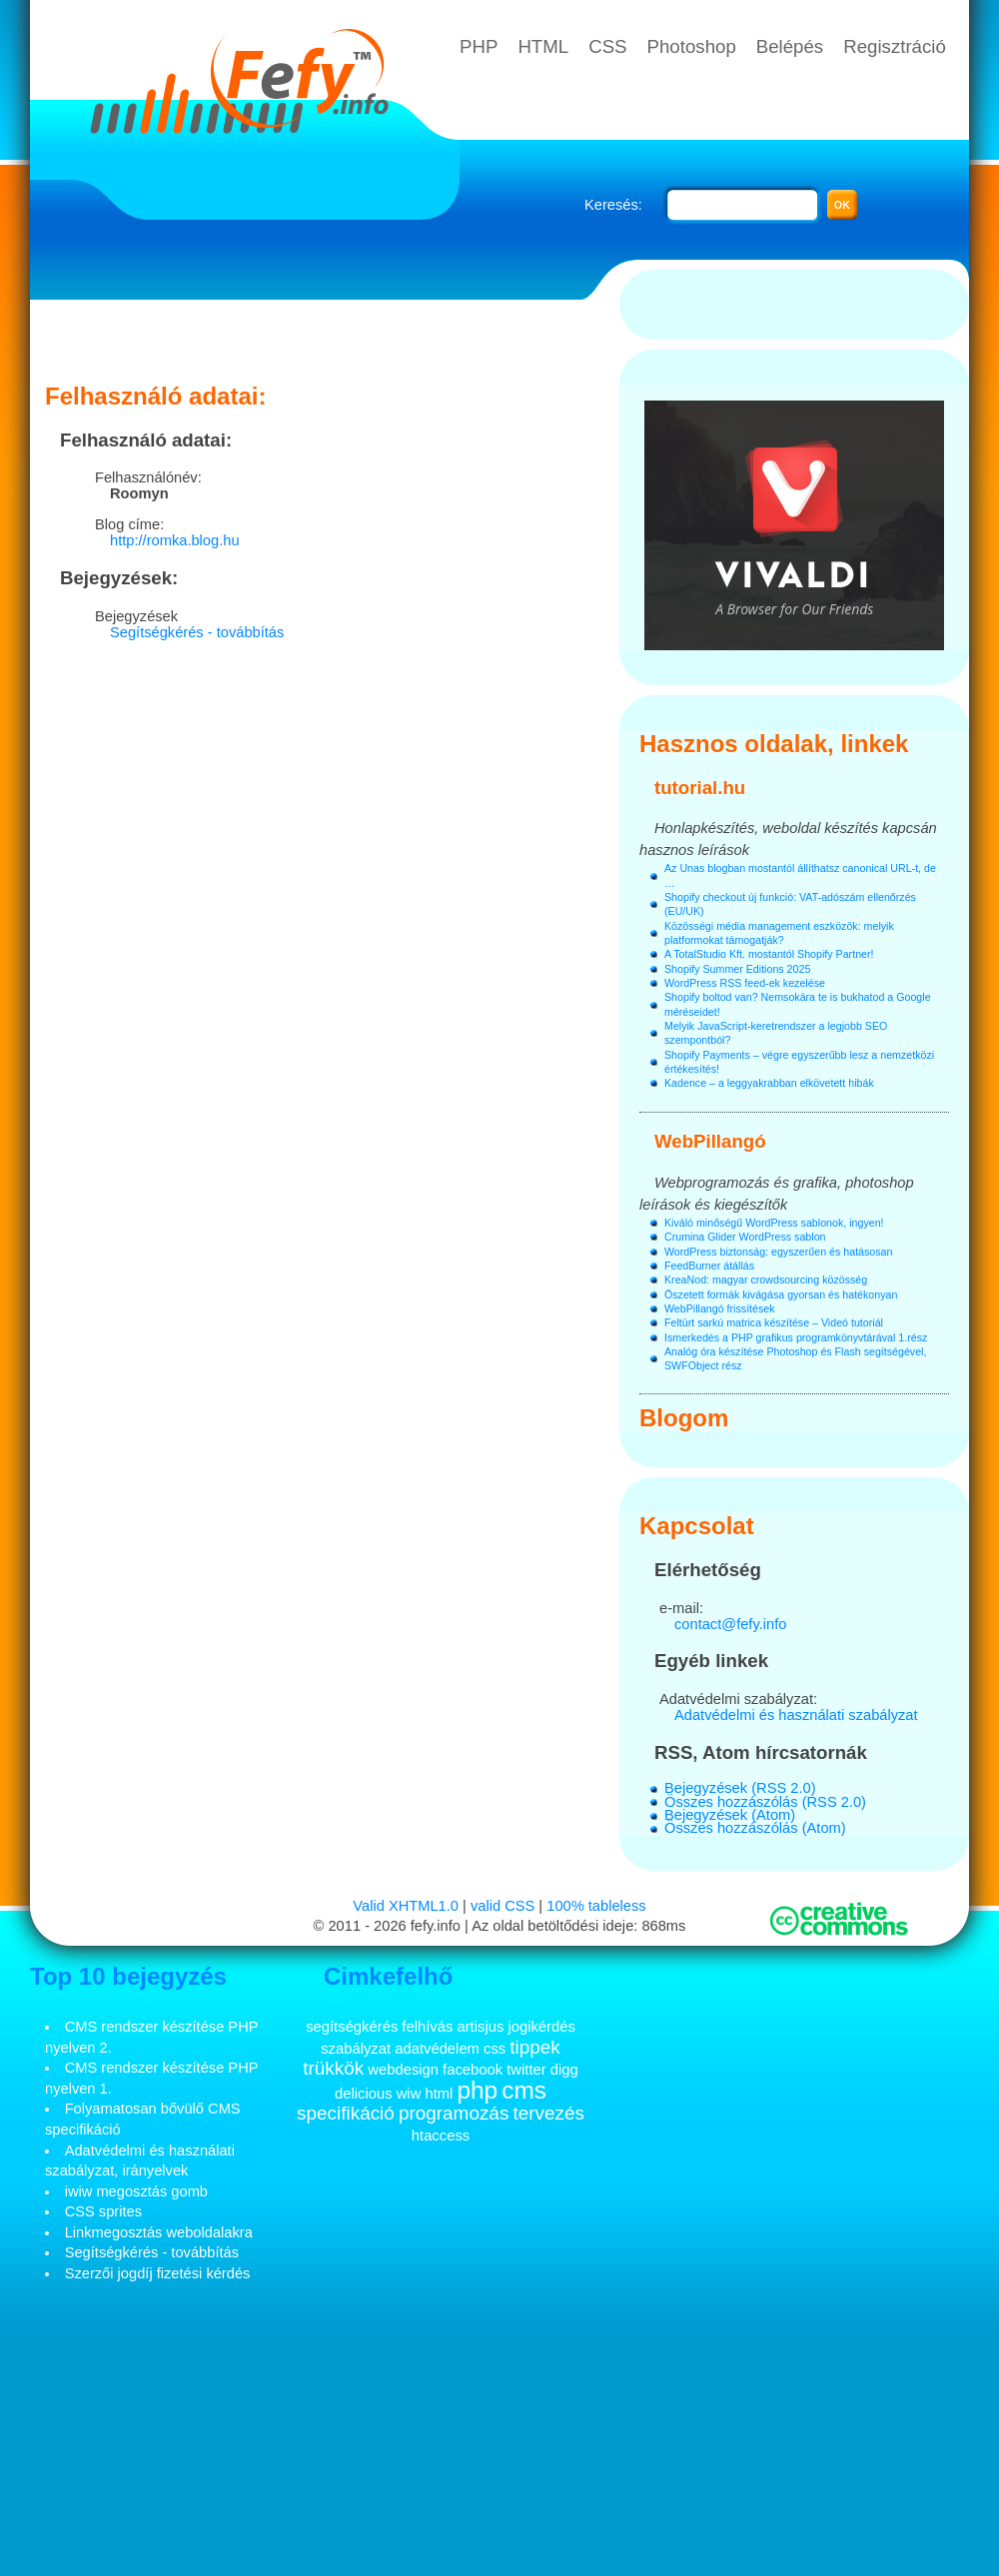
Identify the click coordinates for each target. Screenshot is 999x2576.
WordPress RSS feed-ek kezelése (744, 983)
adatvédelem (437, 2049)
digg (564, 2070)
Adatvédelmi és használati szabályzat (796, 1715)
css (494, 2049)
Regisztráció (894, 46)
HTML (542, 46)
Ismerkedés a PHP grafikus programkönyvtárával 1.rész (795, 1337)
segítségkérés (352, 2027)
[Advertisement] (324, 335)
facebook (472, 2070)
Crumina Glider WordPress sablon (744, 1237)
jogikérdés (540, 2027)
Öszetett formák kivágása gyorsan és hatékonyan (780, 1294)
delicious (364, 2094)
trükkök (333, 2068)
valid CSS (502, 1906)
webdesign (403, 2070)
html (439, 2094)
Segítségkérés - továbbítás (197, 632)
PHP (479, 46)
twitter (525, 2070)
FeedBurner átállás (709, 1266)
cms (523, 2090)
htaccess (441, 2136)
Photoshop (691, 46)
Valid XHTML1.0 (406, 1906)
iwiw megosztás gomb (136, 2191)
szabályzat (356, 2049)
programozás (453, 2113)
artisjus (480, 2027)
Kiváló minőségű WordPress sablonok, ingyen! (774, 1223)
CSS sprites (103, 2211)
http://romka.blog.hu (175, 540)
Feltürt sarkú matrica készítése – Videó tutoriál (773, 1322)
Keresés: (613, 205)
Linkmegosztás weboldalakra (159, 2232)
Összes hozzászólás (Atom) (755, 1828)
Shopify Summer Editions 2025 (737, 969)
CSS (607, 46)
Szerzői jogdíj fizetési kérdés (158, 2273)
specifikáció (346, 2113)
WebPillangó (710, 1141)
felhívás (427, 2027)
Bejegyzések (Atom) (729, 1815)
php (477, 2090)
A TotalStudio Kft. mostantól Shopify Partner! (769, 954)
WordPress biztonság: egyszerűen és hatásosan (778, 1252)
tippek (534, 2047)
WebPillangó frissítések (719, 1308)
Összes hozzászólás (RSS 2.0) (765, 1802)
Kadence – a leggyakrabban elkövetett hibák (769, 1083)
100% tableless (595, 1906)
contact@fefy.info (730, 1624)
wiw (409, 2094)
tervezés (548, 2113)
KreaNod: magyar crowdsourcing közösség (765, 1280)
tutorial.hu (699, 787)
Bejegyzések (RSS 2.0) (740, 1788)
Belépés (789, 46)
